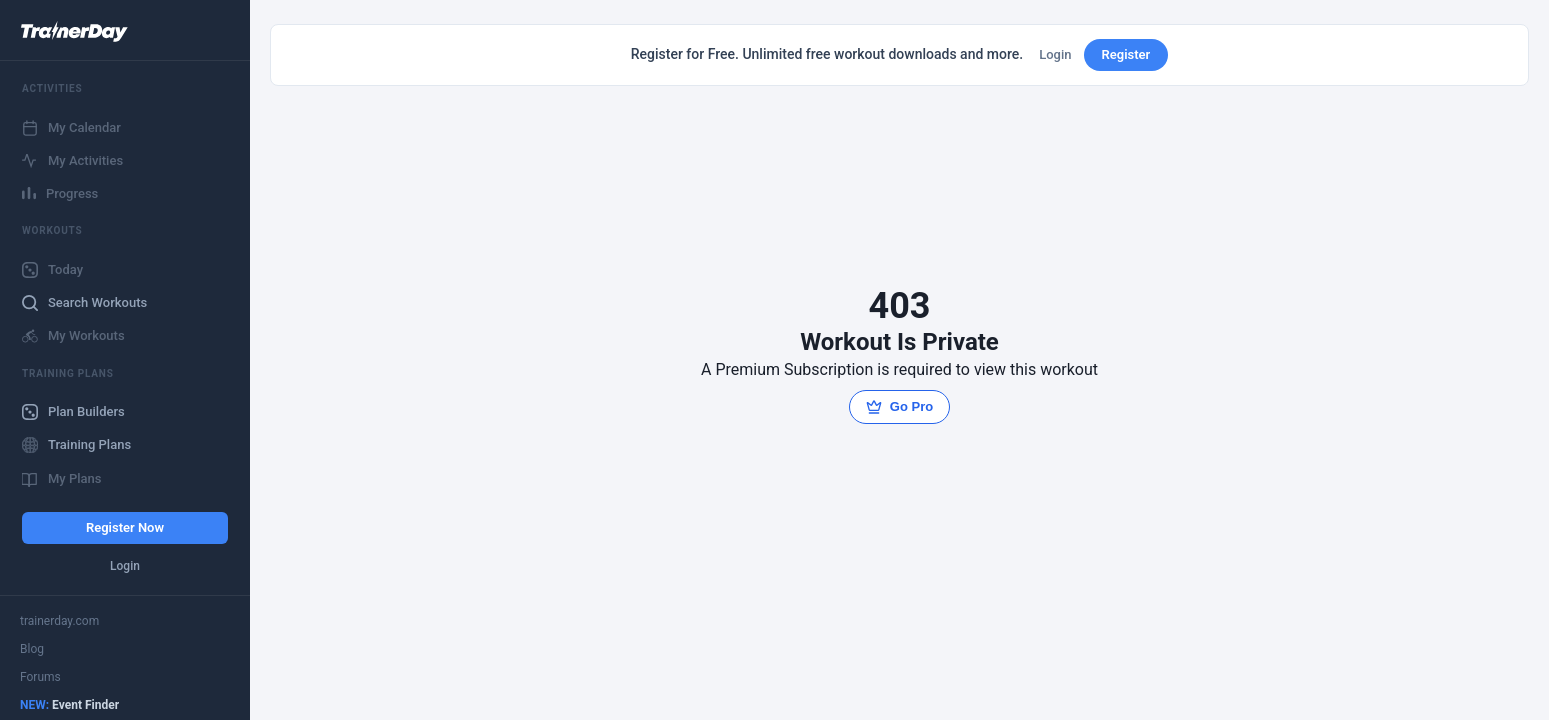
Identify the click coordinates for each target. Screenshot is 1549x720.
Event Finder (69, 705)
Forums (40, 677)
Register (1126, 54)
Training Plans (76, 445)
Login (125, 566)
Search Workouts (84, 303)
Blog (32, 649)
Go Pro (899, 407)
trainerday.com (59, 621)
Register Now (125, 527)
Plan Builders (73, 412)
